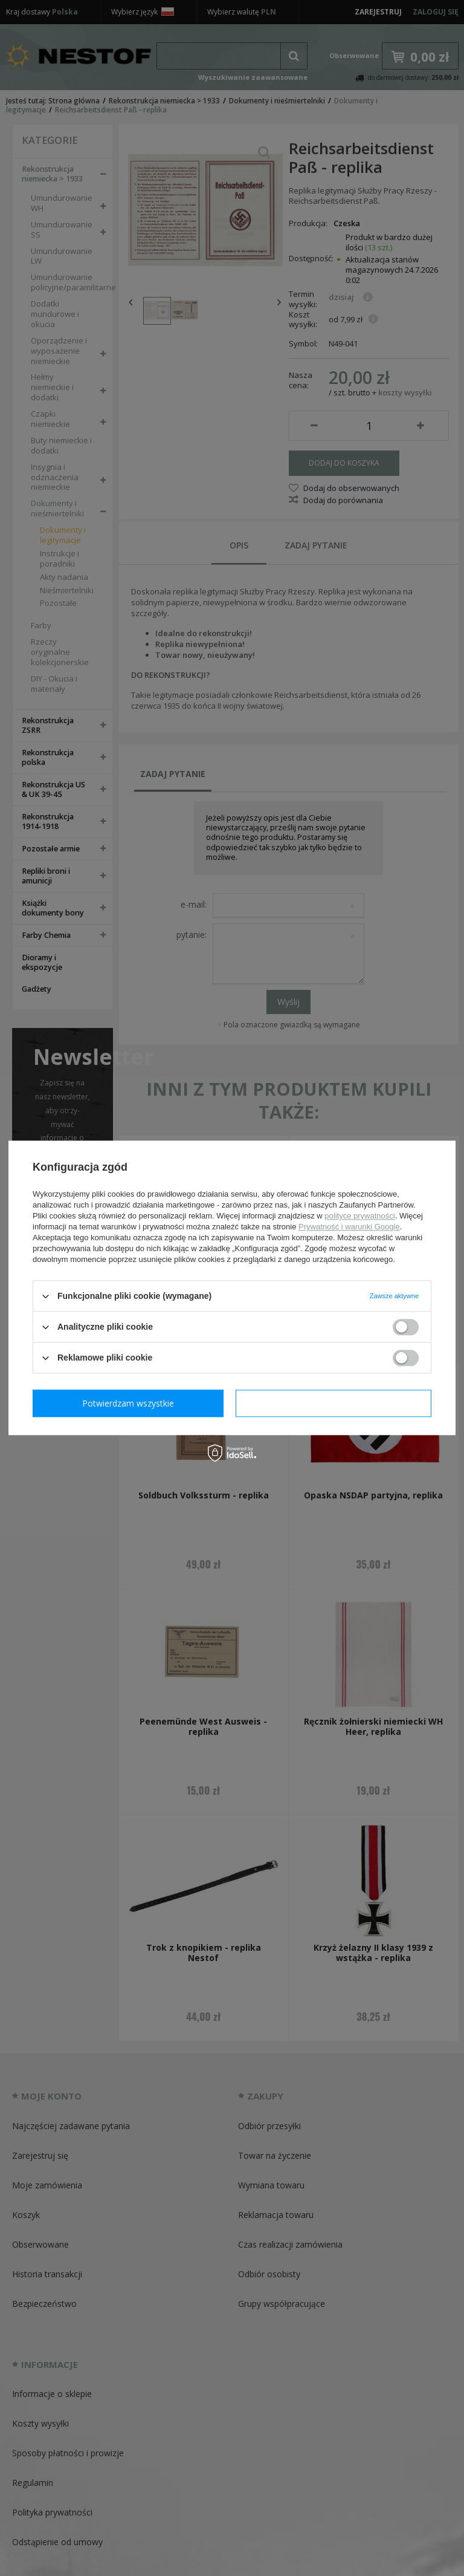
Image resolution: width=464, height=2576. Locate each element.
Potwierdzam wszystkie (336, 1403)
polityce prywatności (359, 1215)
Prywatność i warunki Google (349, 1226)
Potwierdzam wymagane (130, 1403)
